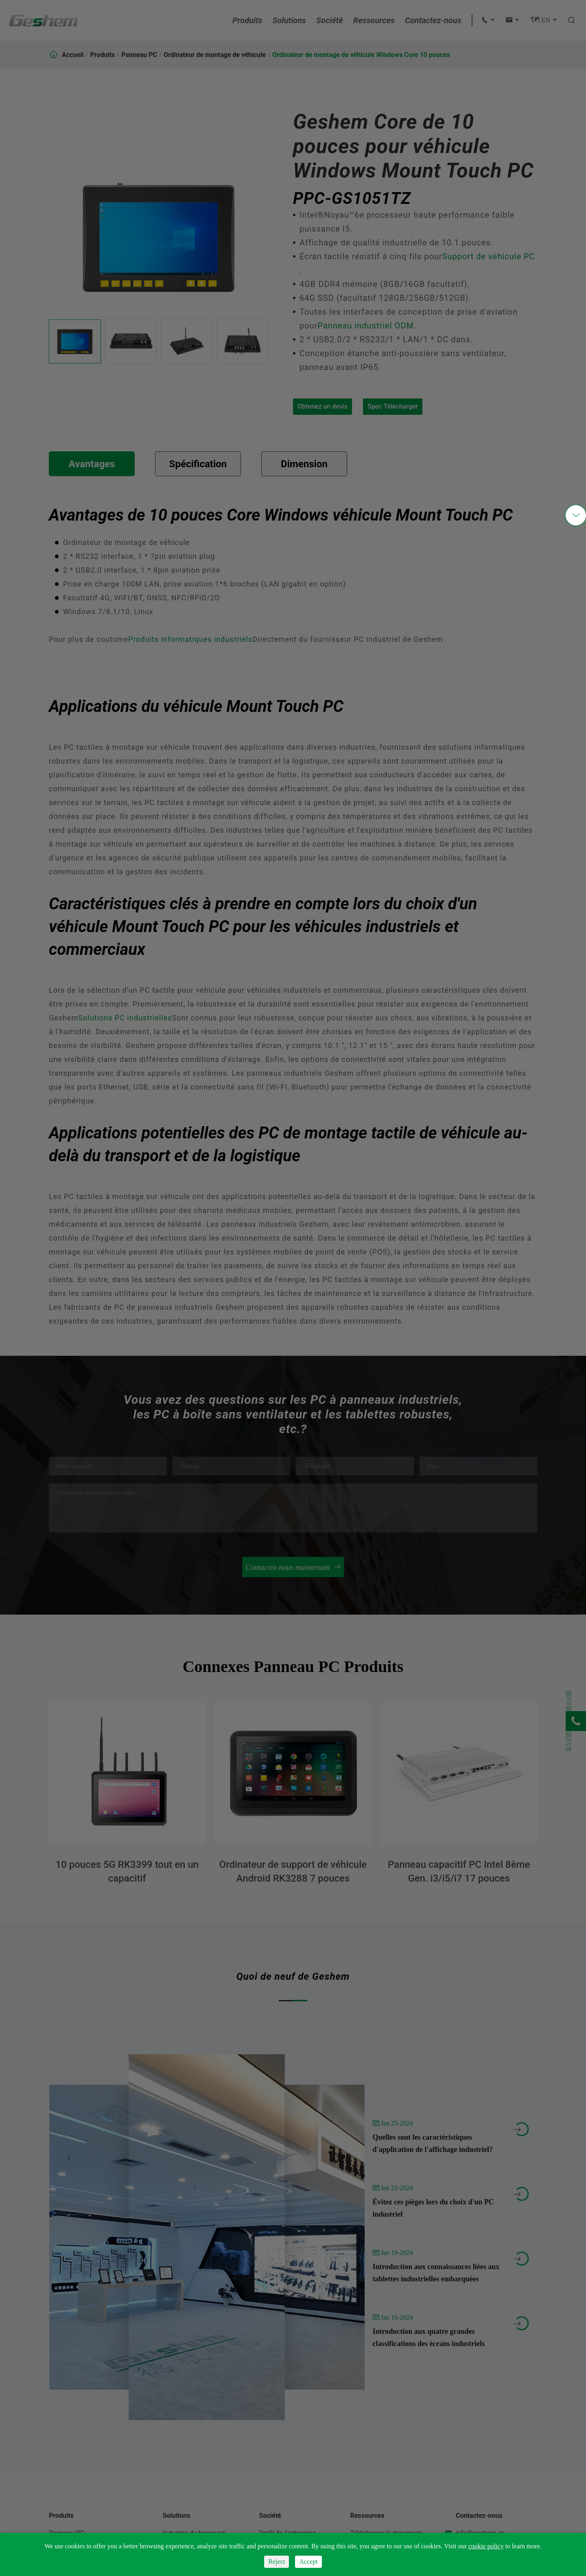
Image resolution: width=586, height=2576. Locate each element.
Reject (276, 2561)
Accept (308, 2561)
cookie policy (486, 2546)
